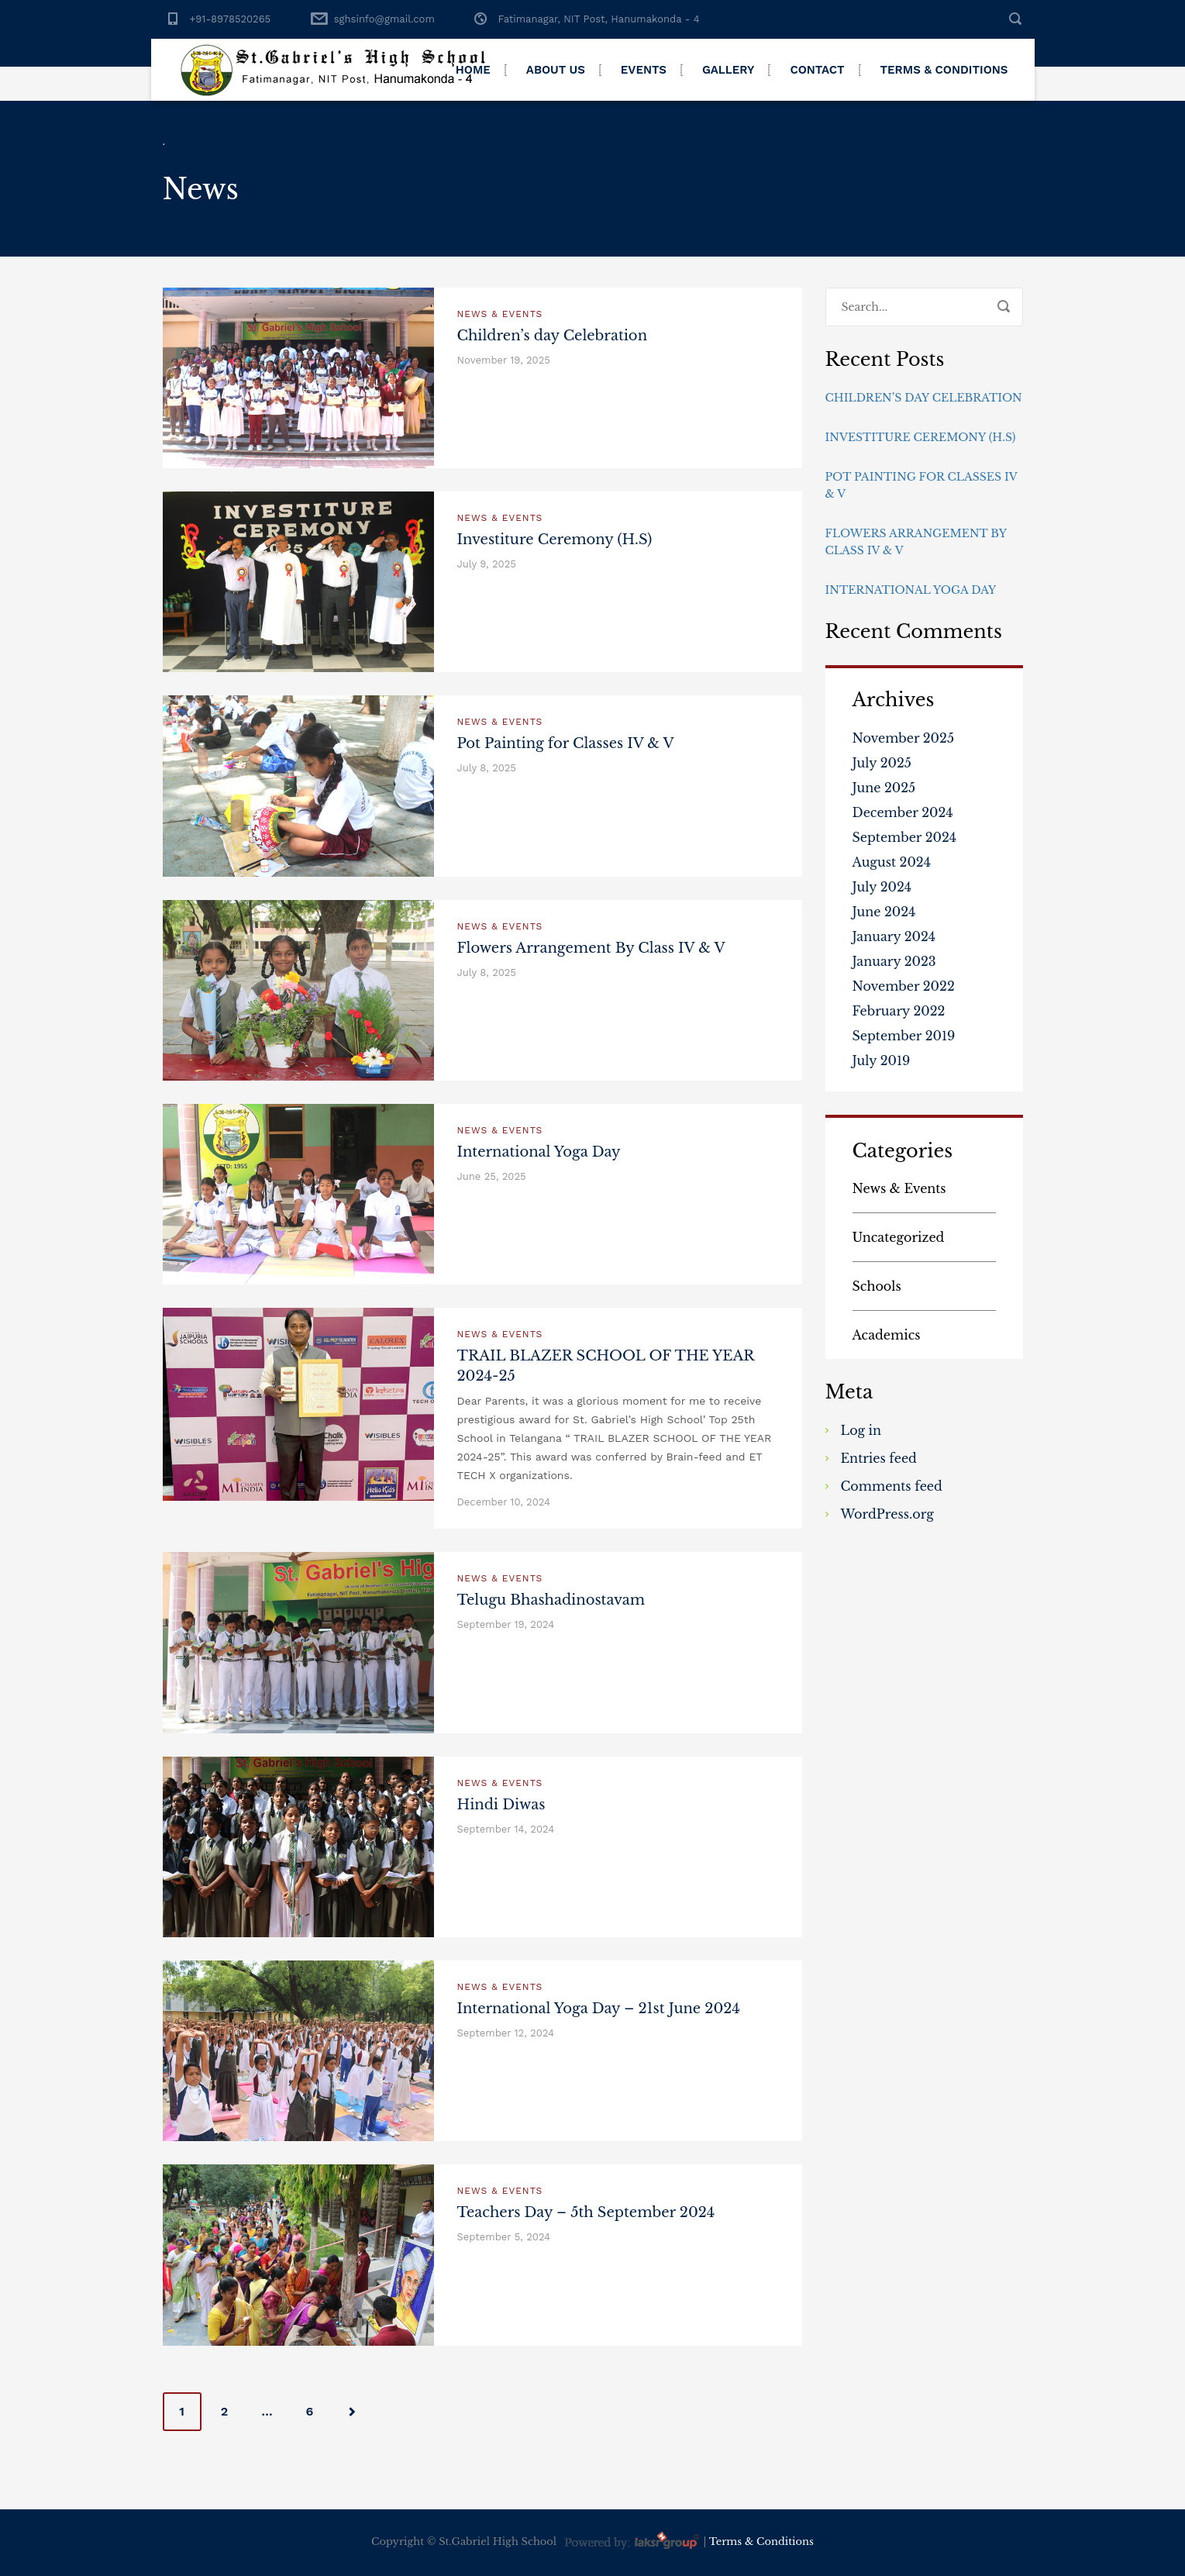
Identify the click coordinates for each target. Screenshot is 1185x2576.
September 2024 (905, 837)
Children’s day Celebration (552, 335)
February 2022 (899, 1011)
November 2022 (904, 986)
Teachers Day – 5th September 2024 (586, 2212)
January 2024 (894, 936)
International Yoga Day (539, 1151)
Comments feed (891, 1486)
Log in (861, 1430)
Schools (877, 1286)
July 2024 (882, 887)
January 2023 (894, 961)
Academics (887, 1335)
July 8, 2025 (486, 768)
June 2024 (884, 911)
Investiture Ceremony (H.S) (555, 539)
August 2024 (892, 862)
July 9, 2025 (486, 564)
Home (473, 70)
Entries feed (879, 1458)
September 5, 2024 (504, 2237)
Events (644, 70)
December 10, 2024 (503, 1502)
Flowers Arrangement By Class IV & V (591, 948)
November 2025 (904, 738)
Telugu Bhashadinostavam (551, 1600)
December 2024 (903, 812)
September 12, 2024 (505, 2033)
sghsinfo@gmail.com (384, 19)
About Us (555, 70)
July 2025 (882, 763)
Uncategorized (899, 1237)
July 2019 (882, 1060)
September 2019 (904, 1035)
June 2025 (884, 787)
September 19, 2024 (506, 1624)
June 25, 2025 (491, 1176)
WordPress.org (887, 1514)
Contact (817, 70)
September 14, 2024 (506, 1829)
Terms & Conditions (944, 70)
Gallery (728, 70)
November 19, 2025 (503, 360)
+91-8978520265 (230, 19)
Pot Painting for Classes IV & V (565, 743)
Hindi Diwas (501, 1804)
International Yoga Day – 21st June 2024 (598, 2008)
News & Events (500, 314)
